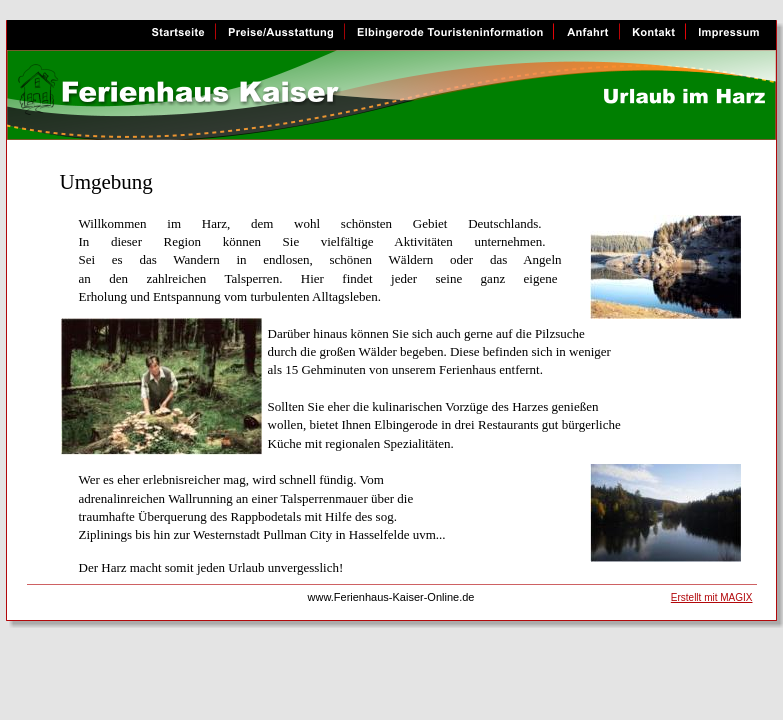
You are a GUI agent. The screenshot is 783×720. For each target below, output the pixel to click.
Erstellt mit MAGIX (712, 597)
